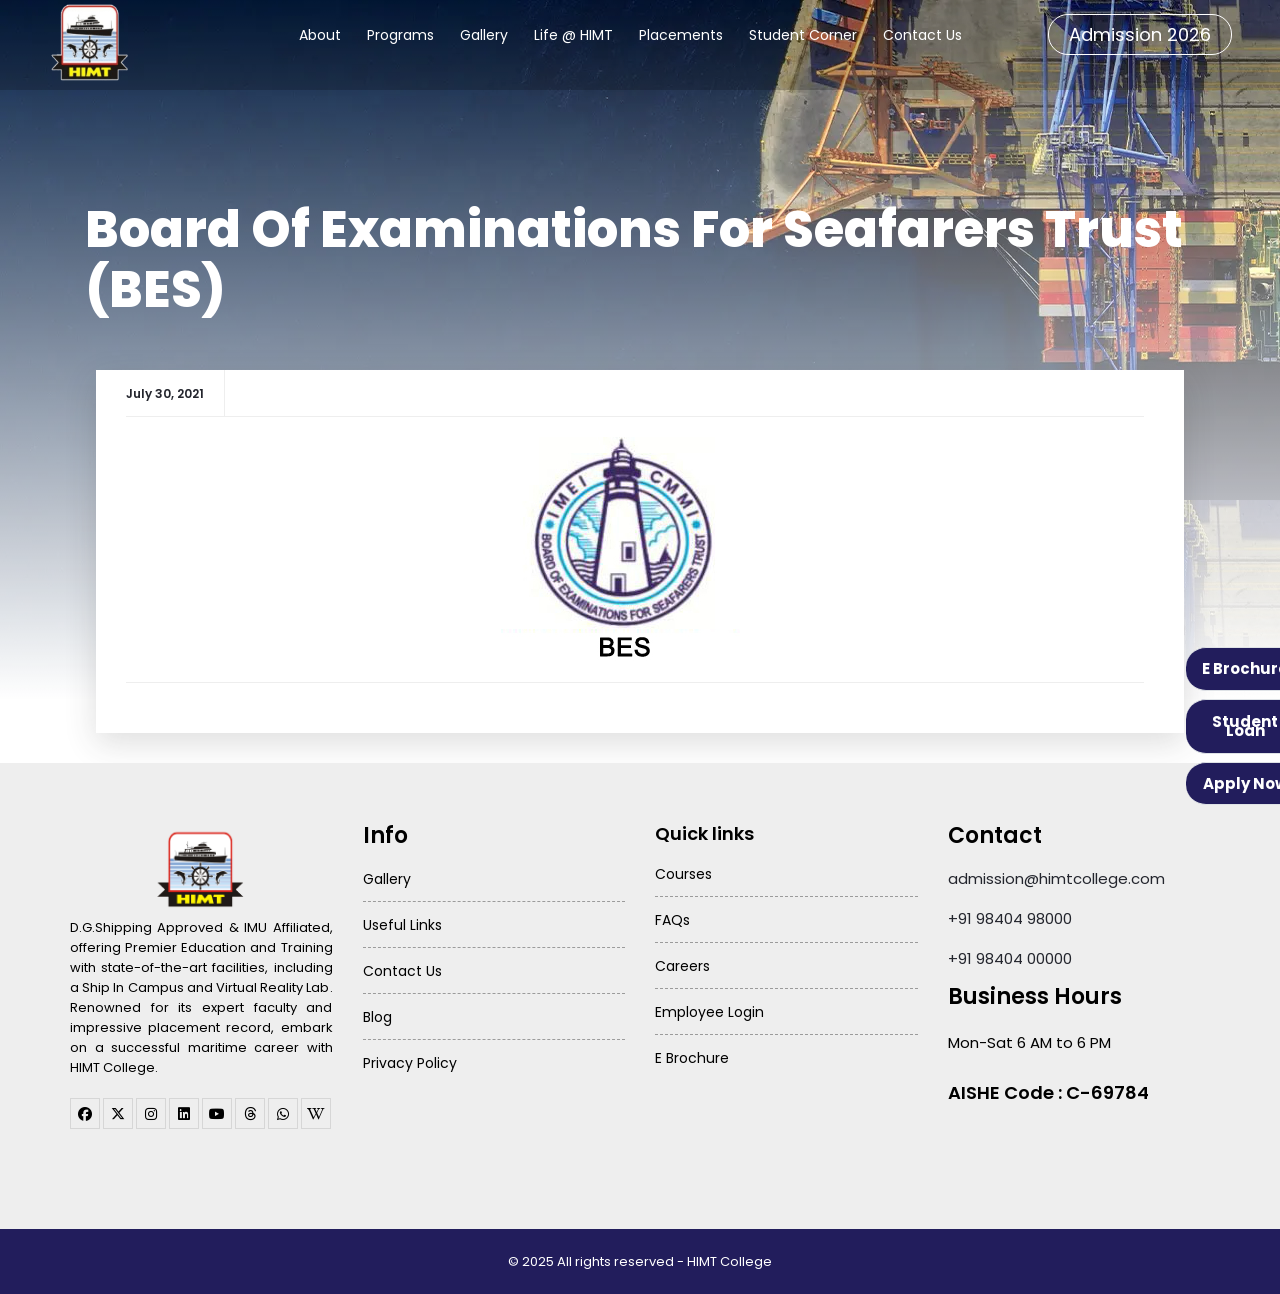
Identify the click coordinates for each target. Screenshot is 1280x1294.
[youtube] (217, 1113)
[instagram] (151, 1113)
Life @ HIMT (573, 35)
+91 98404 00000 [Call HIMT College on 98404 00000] (1010, 958)
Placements (681, 35)
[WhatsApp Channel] (283, 1113)
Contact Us (922, 35)
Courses (683, 874)
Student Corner (803, 35)
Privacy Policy (410, 1063)
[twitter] (118, 1113)
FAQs (672, 920)
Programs (400, 35)
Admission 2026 (1140, 34)
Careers (682, 966)
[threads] (250, 1113)
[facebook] (85, 1113)
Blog (377, 1017)
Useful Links (402, 925)
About (320, 35)
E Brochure (692, 1058)
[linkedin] (184, 1113)
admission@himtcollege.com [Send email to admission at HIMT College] (1056, 878)
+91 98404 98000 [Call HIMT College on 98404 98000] (1010, 918)
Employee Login (709, 1012)
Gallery (484, 35)
